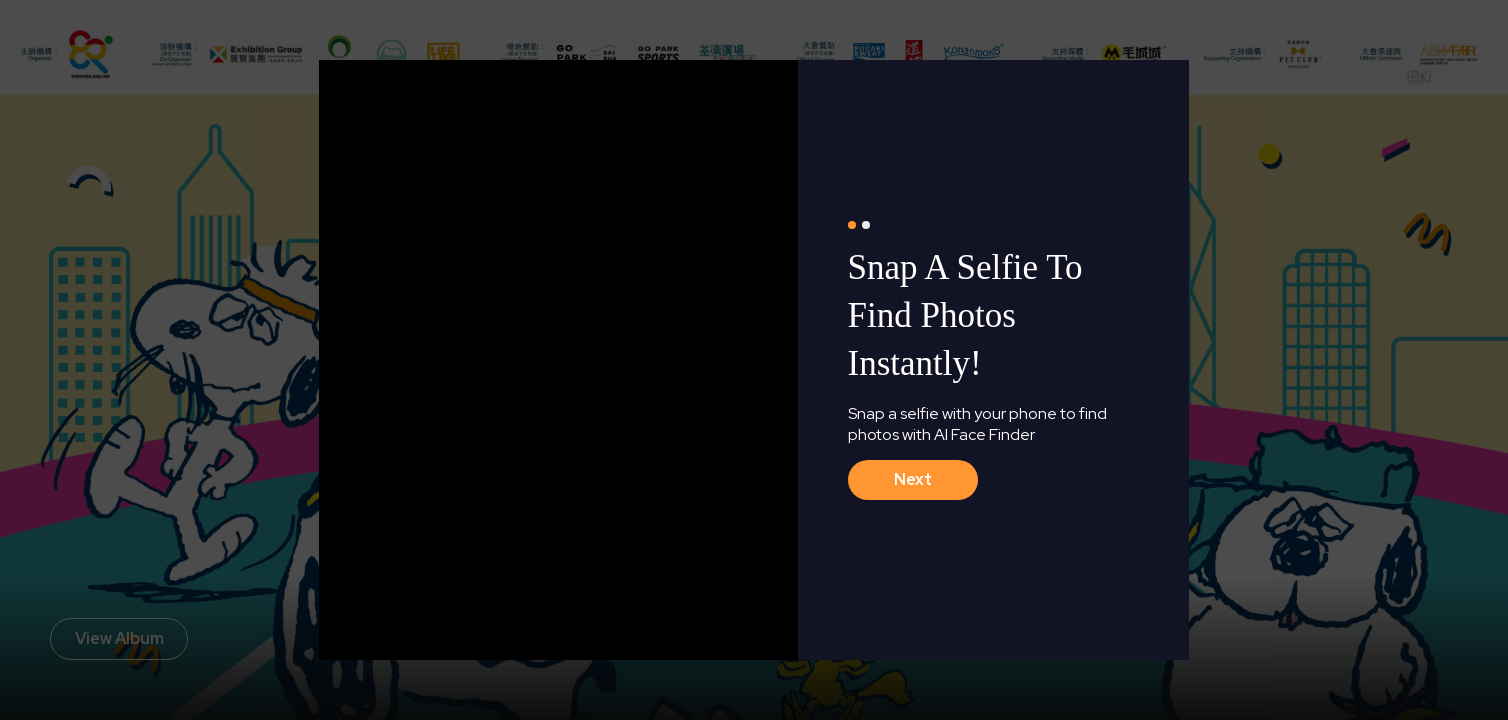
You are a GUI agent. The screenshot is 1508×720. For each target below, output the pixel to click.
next (913, 479)
